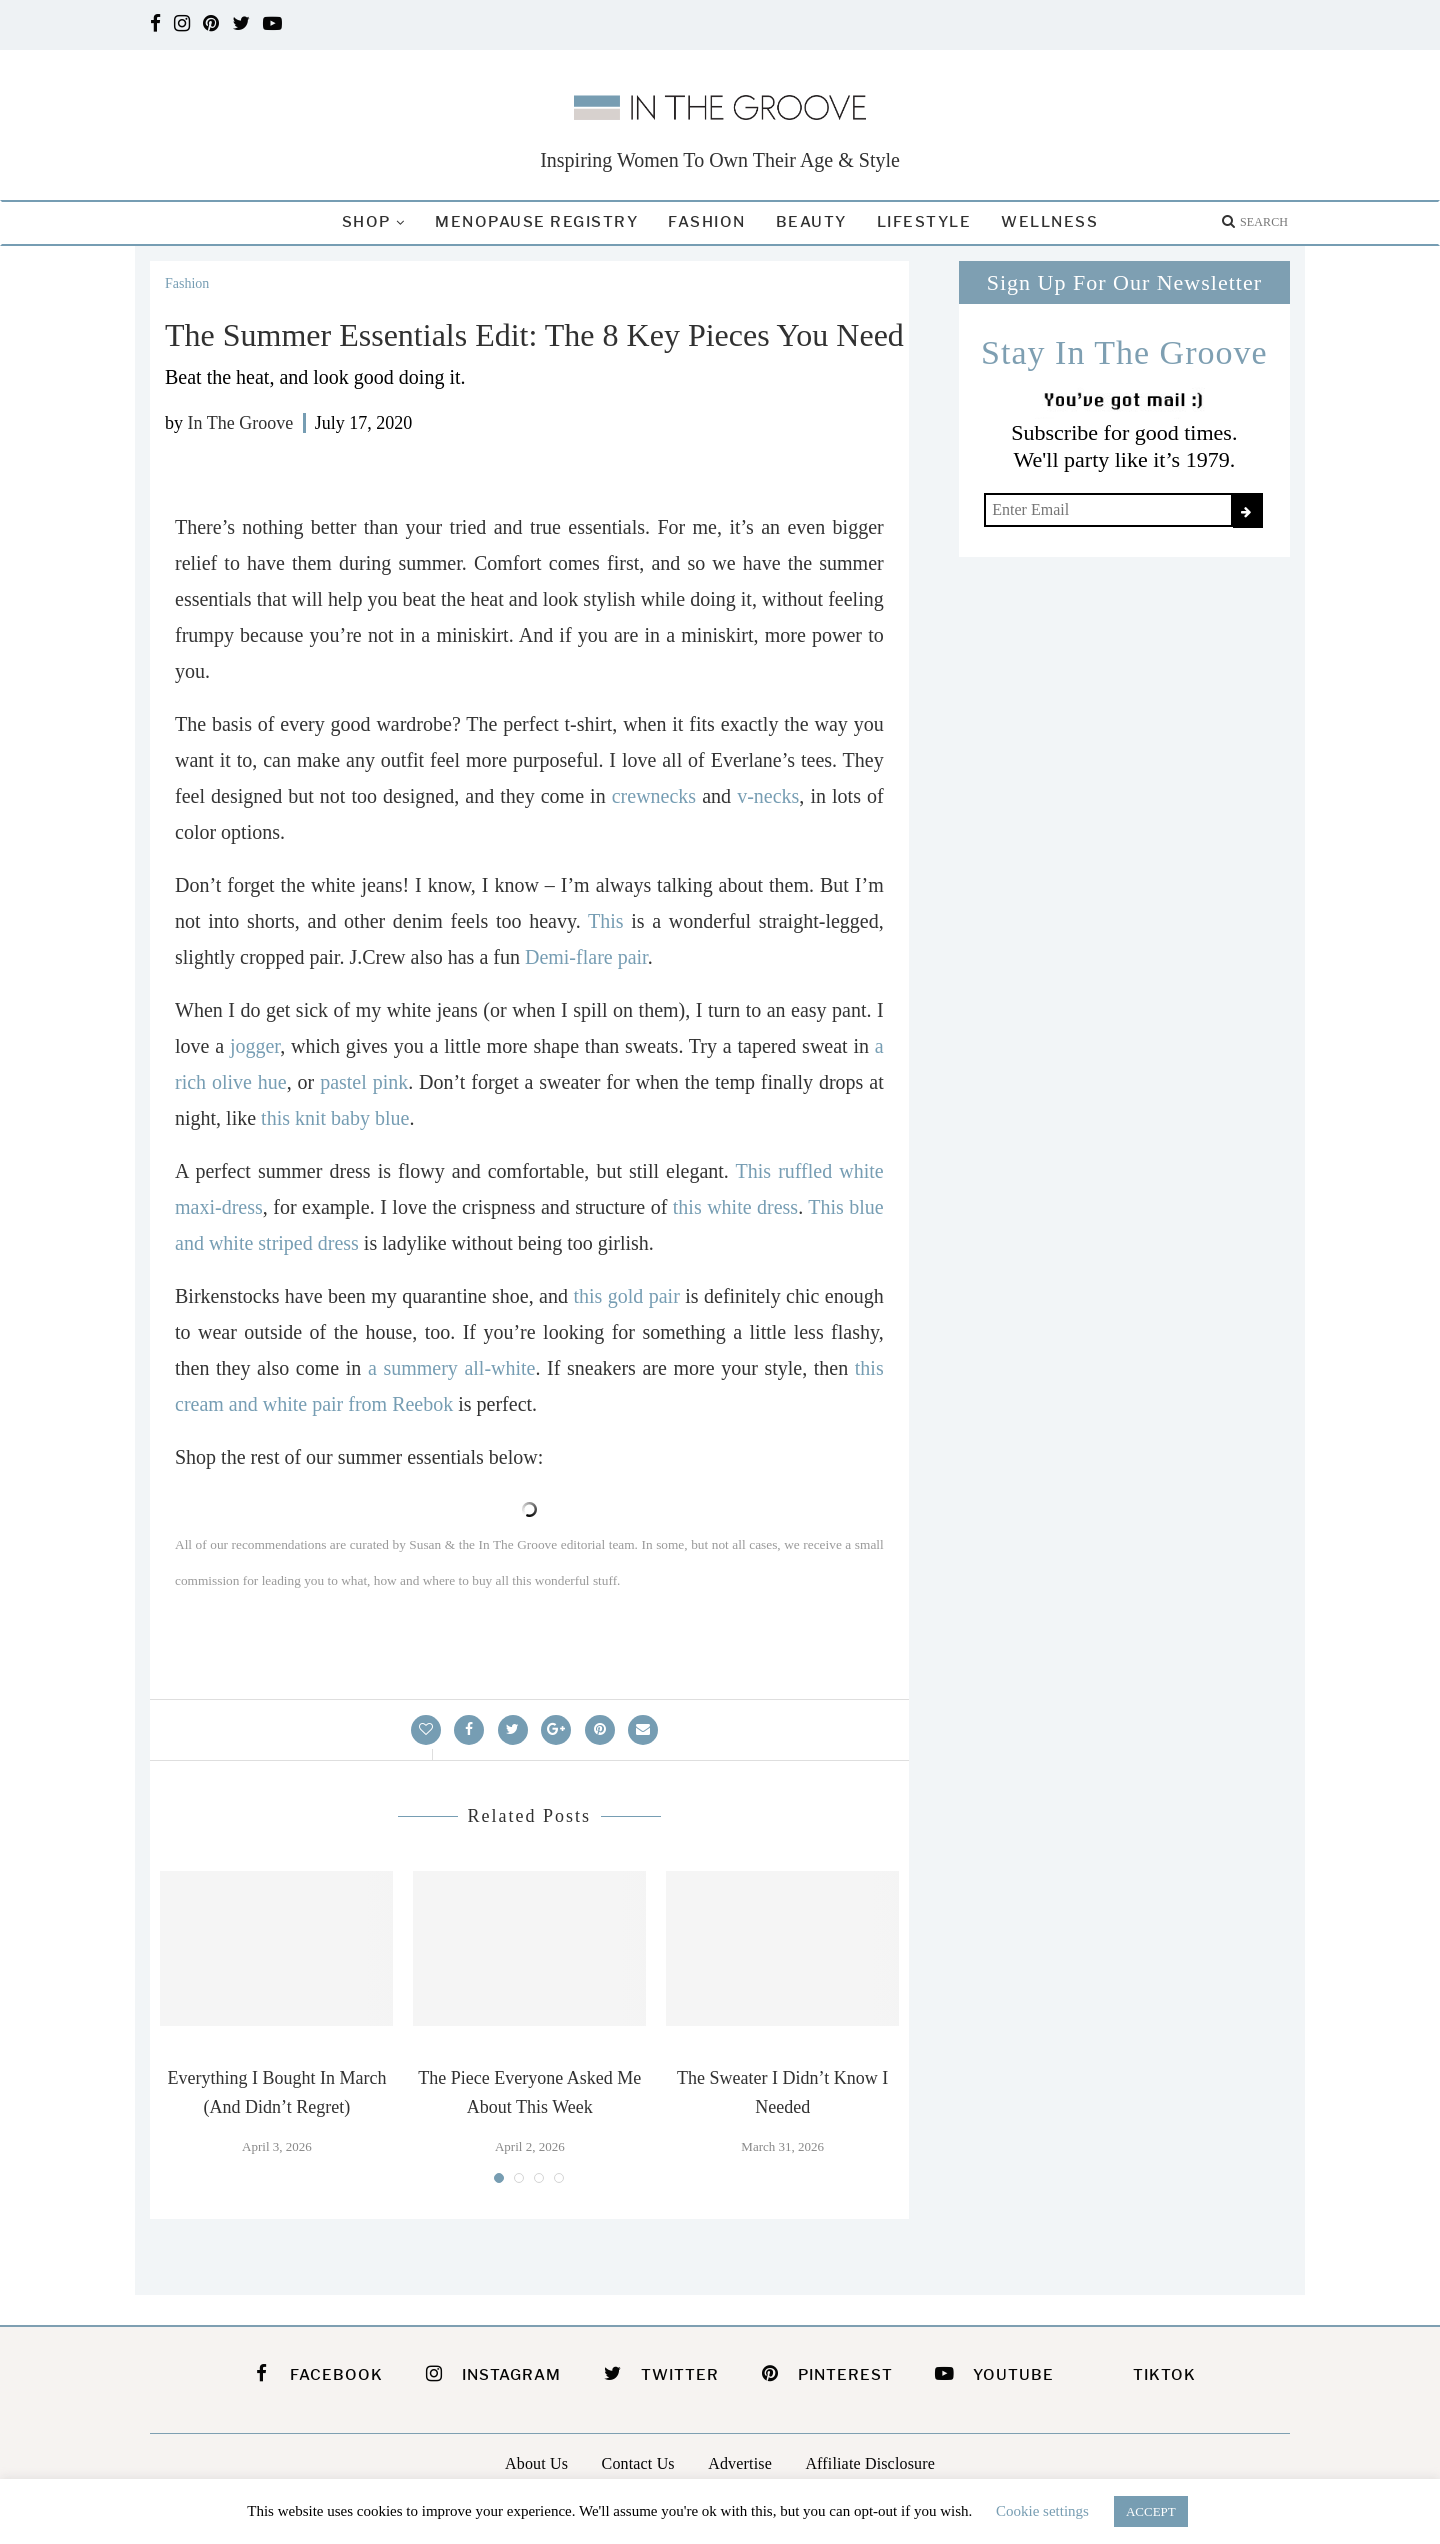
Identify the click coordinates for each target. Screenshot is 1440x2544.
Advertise (740, 2463)
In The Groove (241, 423)
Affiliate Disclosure (870, 2463)
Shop (366, 222)
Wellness (1049, 222)
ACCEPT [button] (1151, 2511)
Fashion (707, 222)
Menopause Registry (536, 222)
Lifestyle (924, 222)
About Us (536, 2463)
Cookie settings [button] (1042, 2511)
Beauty (811, 222)
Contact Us (638, 2463)
